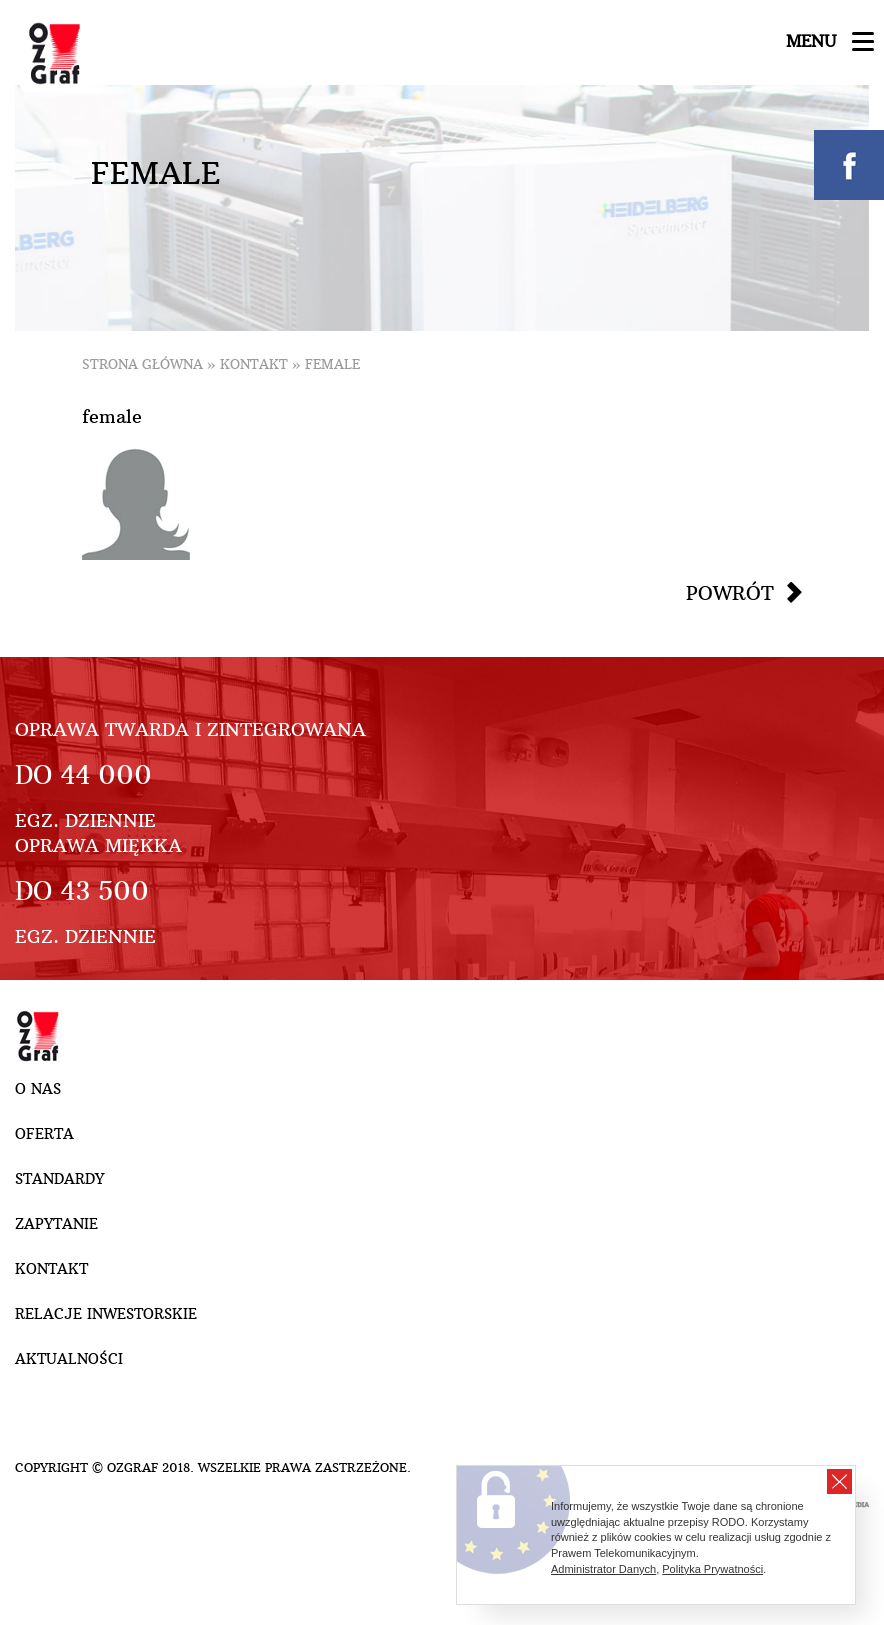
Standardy (59, 1179)
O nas (38, 1089)
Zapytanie (56, 1224)
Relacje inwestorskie (106, 1314)
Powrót (730, 593)
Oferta (44, 1134)
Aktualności (69, 1359)
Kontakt (254, 364)
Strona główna (142, 364)
